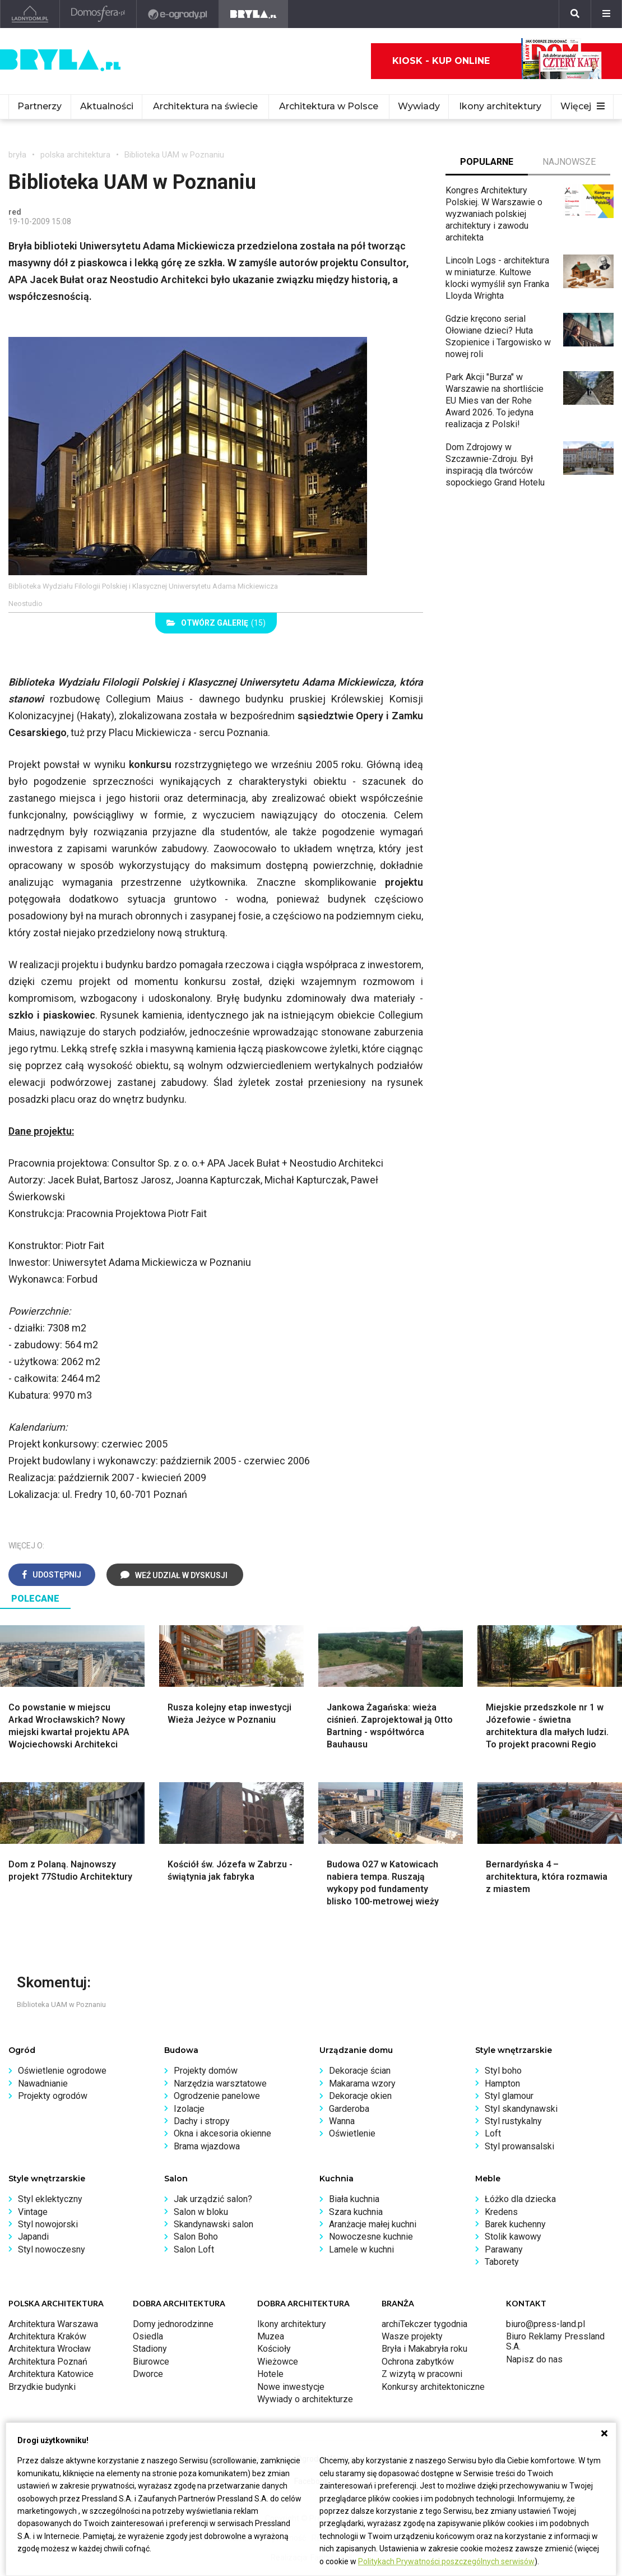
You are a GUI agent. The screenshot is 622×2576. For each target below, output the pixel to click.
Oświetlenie (352, 2133)
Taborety (502, 2261)
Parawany (504, 2249)
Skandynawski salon (213, 2224)
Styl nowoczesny (51, 2249)
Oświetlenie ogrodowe (62, 2070)
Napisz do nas (534, 2359)
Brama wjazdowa (207, 2146)
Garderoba (349, 2108)
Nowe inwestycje (290, 2386)
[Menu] (606, 14)
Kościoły (274, 2348)
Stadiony (150, 2348)
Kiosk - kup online (497, 61)
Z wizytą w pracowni (422, 2374)
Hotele (270, 2374)
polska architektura (75, 155)
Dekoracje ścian (360, 2070)
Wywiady (419, 106)
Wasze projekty (412, 2336)
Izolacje (189, 2108)
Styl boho (503, 2070)
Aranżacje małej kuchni (372, 2224)
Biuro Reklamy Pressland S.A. (555, 2341)
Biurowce (151, 2361)
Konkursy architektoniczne (433, 2386)
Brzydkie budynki (42, 2386)
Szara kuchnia (356, 2212)
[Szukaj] (575, 14)
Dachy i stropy (202, 2121)
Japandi (33, 2236)
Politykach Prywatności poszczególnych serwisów (446, 2561)
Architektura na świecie (205, 106)
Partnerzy (39, 106)
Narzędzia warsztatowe (220, 2083)
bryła (17, 155)
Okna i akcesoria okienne (222, 2133)
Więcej (582, 106)
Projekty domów (206, 2070)
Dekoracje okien (360, 2096)
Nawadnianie (43, 2083)
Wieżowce (277, 2361)
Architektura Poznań (47, 2361)
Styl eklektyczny (50, 2199)
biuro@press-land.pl (545, 2324)
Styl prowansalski (519, 2146)
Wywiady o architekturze (305, 2399)
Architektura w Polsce (328, 106)
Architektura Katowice (51, 2374)
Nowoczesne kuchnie (371, 2236)
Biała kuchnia (354, 2199)
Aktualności (106, 106)
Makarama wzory (362, 2083)
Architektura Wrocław (49, 2348)
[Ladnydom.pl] (30, 14)
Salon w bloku (201, 2212)
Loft (493, 2133)
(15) (216, 622)
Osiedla (148, 2336)
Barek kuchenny (515, 2224)
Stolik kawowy (513, 2236)
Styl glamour (509, 2096)
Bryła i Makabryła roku (424, 2348)
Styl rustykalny (513, 2121)
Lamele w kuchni (361, 2249)
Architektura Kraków (47, 2336)
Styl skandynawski (521, 2108)
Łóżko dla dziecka (520, 2199)
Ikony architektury (500, 106)
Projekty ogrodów (52, 2096)
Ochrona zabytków (418, 2361)
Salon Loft (194, 2249)
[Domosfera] (98, 14)
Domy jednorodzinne (173, 2324)
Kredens (501, 2212)
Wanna (342, 2121)
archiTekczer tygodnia (424, 2324)
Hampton (502, 2083)
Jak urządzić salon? (213, 2199)
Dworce (148, 2374)
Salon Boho (196, 2236)
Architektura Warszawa (53, 2324)
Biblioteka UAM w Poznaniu (174, 155)
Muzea (270, 2336)
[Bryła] (253, 14)
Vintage (33, 2212)
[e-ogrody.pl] (178, 14)
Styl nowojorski (48, 2224)
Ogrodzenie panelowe (217, 2096)
